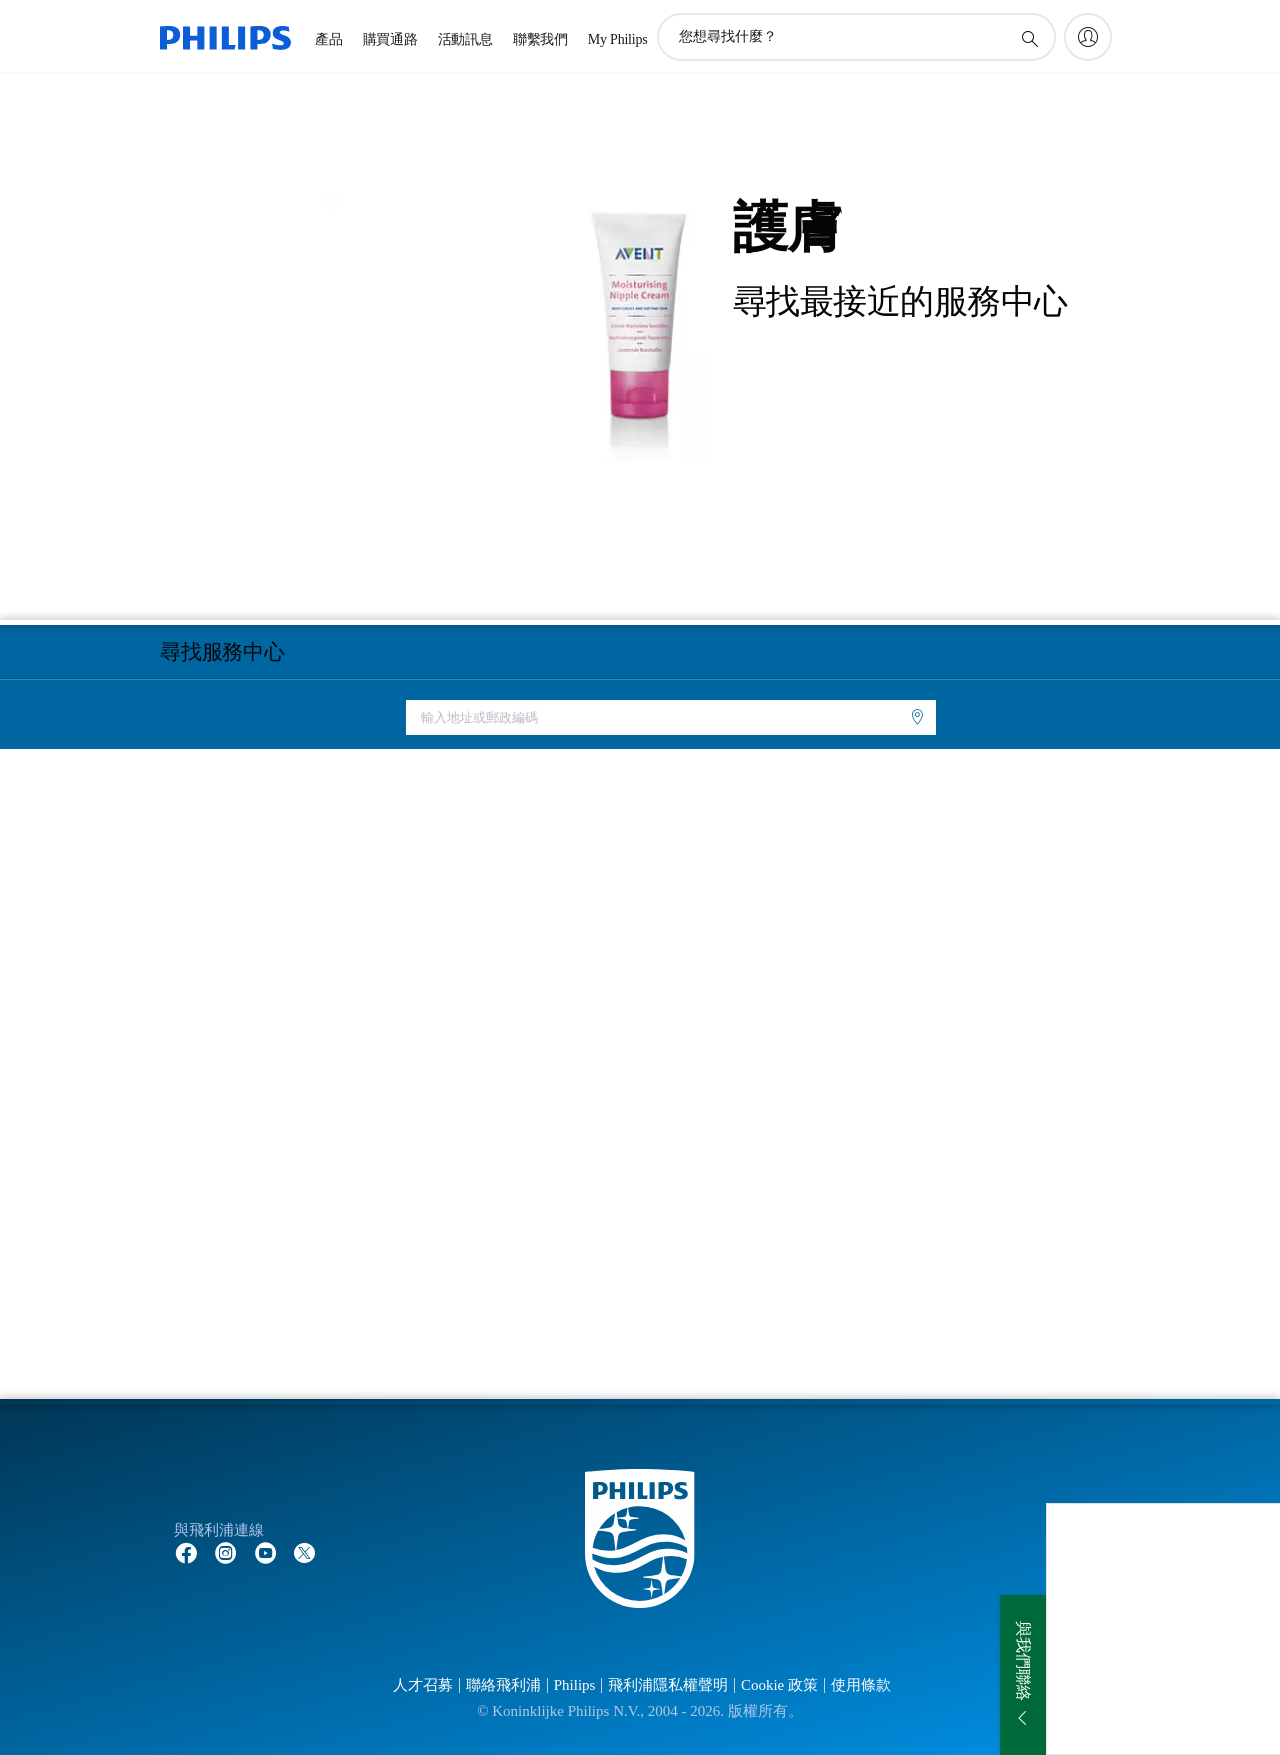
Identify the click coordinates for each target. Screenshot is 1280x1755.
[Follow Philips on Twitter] (305, 1552)
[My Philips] (1088, 37)
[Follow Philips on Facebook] (186, 1552)
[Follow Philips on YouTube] (266, 1552)
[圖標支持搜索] (1029, 38)
